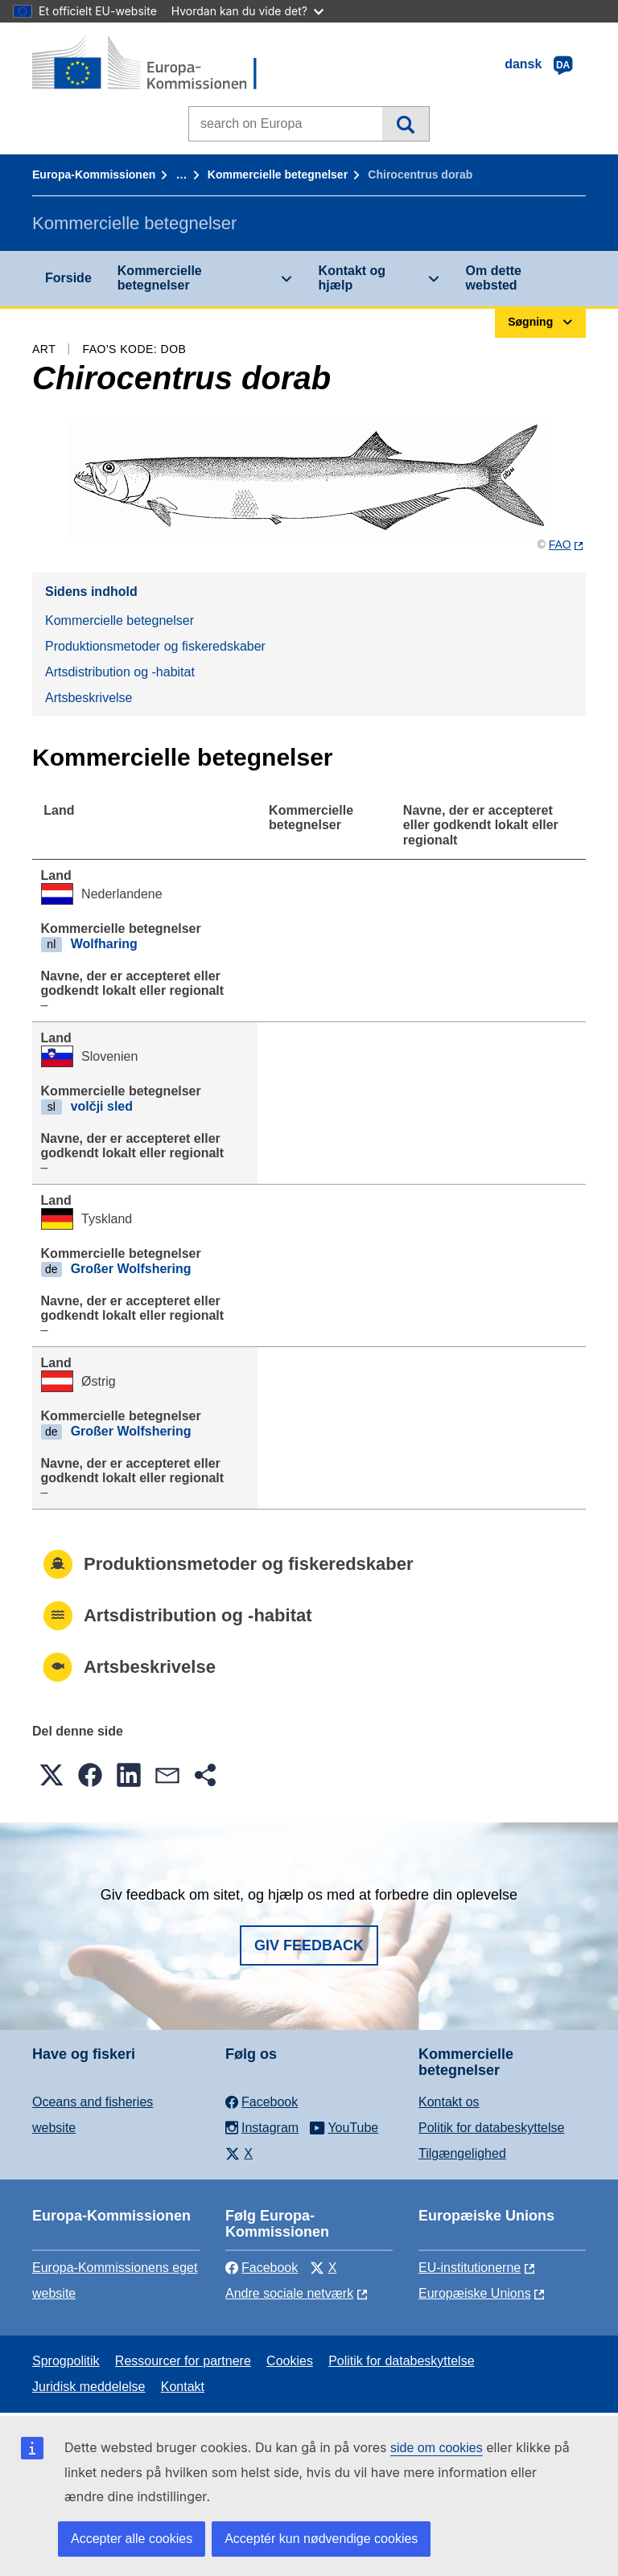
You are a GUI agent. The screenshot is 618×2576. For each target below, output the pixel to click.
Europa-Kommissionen (93, 174)
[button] (51, 1775)
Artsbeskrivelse (88, 698)
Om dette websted (493, 278)
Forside (68, 278)
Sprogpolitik (66, 2361)
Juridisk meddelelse (89, 2386)
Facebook (261, 2267)
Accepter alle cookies (131, 2538)
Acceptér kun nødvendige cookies (321, 2538)
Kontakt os (449, 2102)
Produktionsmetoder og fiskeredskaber (155, 646)
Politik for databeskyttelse (491, 2127)
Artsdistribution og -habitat (120, 672)
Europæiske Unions (474, 2293)
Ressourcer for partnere (183, 2361)
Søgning (405, 124)
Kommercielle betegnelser (278, 174)
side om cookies (436, 2448)
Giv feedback (309, 1945)
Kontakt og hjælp (352, 278)
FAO (560, 544)
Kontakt (182, 2386)
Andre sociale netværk (289, 2293)
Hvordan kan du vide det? (247, 11)
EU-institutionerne (469, 2267)
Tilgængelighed (462, 2153)
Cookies (289, 2361)
